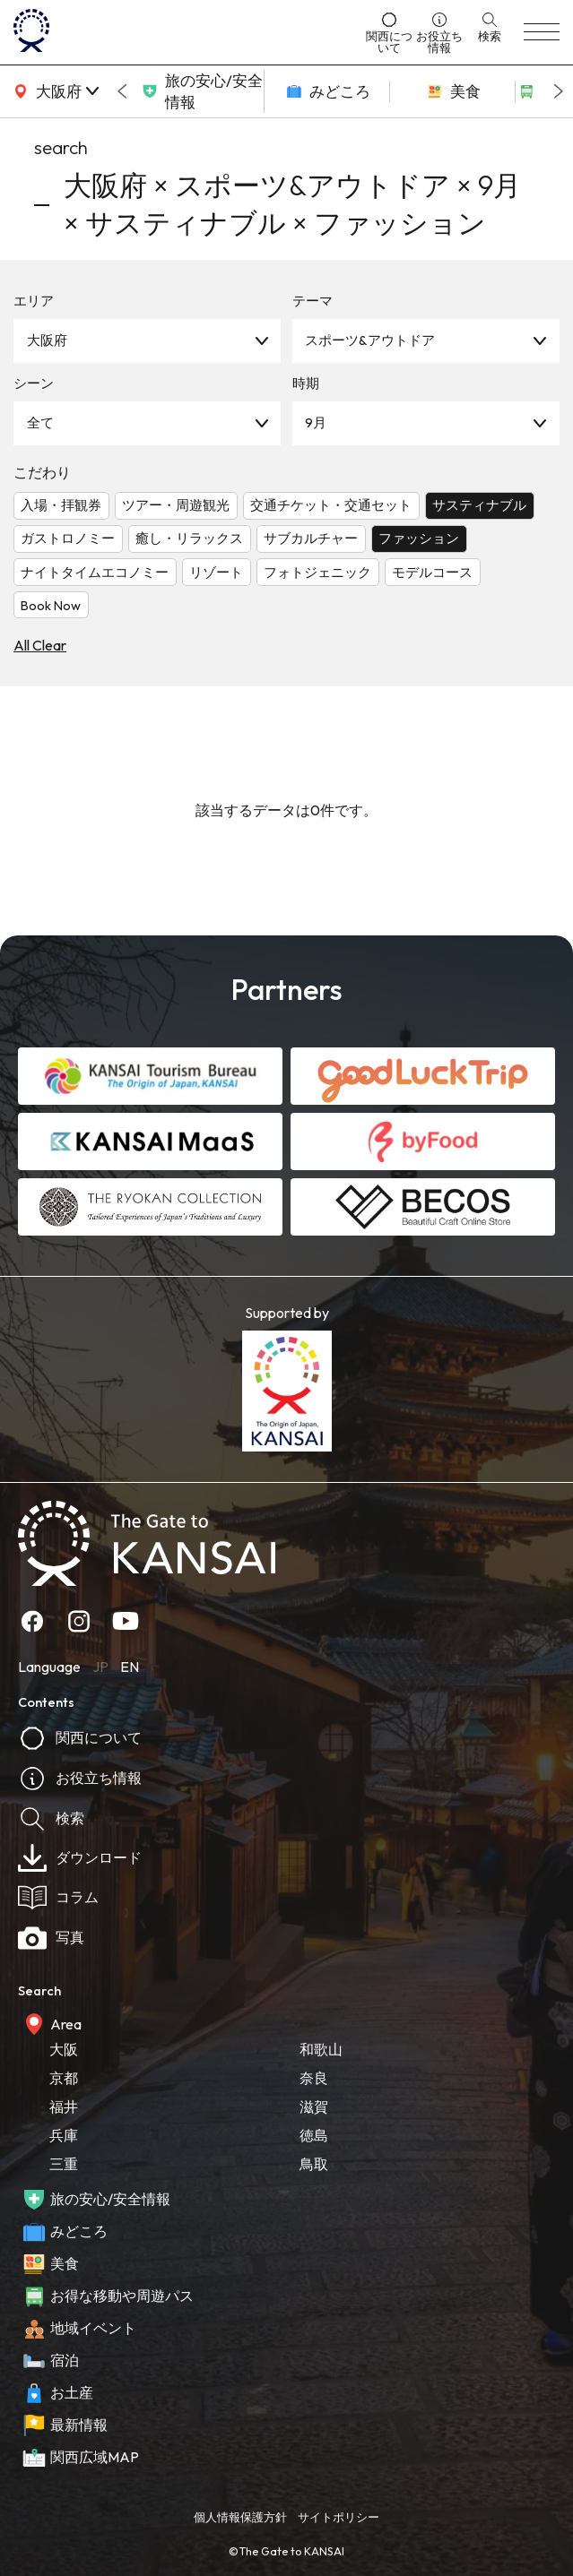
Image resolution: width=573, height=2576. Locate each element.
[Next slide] (558, 91)
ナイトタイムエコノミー (95, 572)
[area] (54, 91)
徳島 (314, 2135)
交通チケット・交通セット (331, 504)
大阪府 (47, 340)
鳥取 (314, 2164)
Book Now (51, 605)
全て (40, 422)
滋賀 (314, 2106)
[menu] (542, 32)
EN (129, 1667)
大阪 (63, 2049)
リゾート (216, 572)
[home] (184, 32)
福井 (63, 2106)
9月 (315, 422)
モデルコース (432, 572)
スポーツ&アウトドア (370, 340)
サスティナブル (479, 504)
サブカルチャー (311, 538)
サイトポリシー (338, 2517)
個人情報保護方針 (240, 2517)
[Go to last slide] (122, 91)
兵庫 (63, 2135)
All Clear (39, 645)
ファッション (418, 538)
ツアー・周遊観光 (176, 504)
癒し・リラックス (189, 538)
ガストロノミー (68, 538)
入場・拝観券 (61, 504)
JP (100, 1667)
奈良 (314, 2078)
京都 (63, 2078)
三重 (63, 2164)
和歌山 (321, 2049)
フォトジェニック (317, 572)
